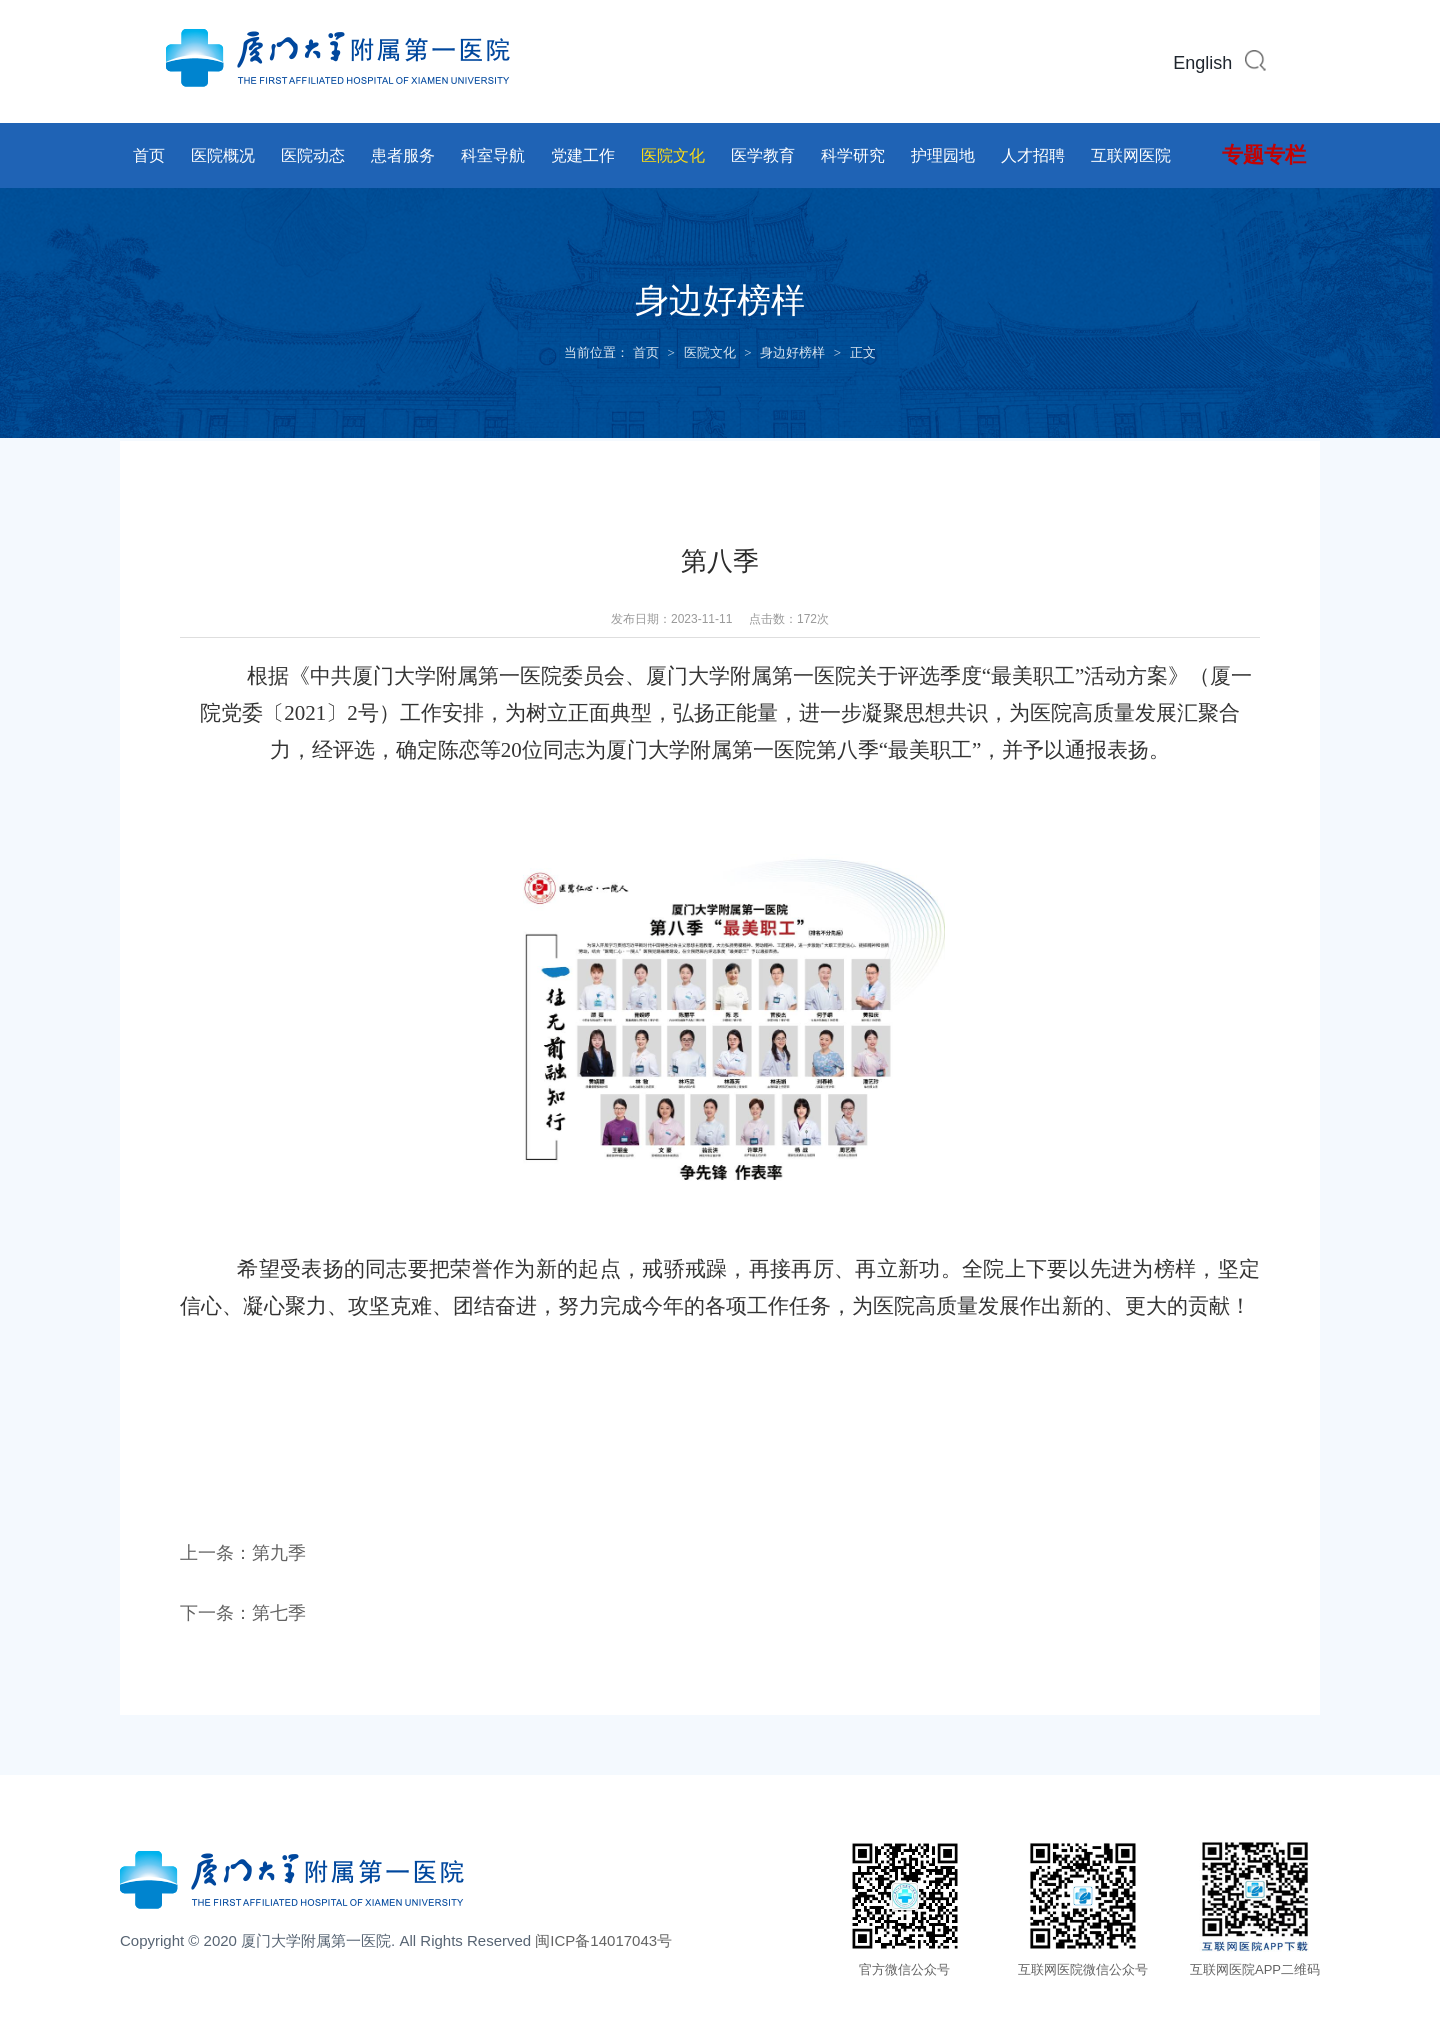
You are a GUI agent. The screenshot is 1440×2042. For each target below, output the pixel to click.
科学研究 (853, 155)
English (1202, 63)
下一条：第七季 (243, 1613)
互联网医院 (1131, 155)
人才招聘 (1033, 155)
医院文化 (673, 155)
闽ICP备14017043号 (603, 1940)
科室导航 (493, 155)
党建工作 (583, 155)
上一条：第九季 (243, 1553)
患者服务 (403, 155)
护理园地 (943, 155)
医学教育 (763, 155)
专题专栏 (1264, 155)
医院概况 (223, 155)
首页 (149, 155)
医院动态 (313, 155)
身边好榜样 (792, 352)
